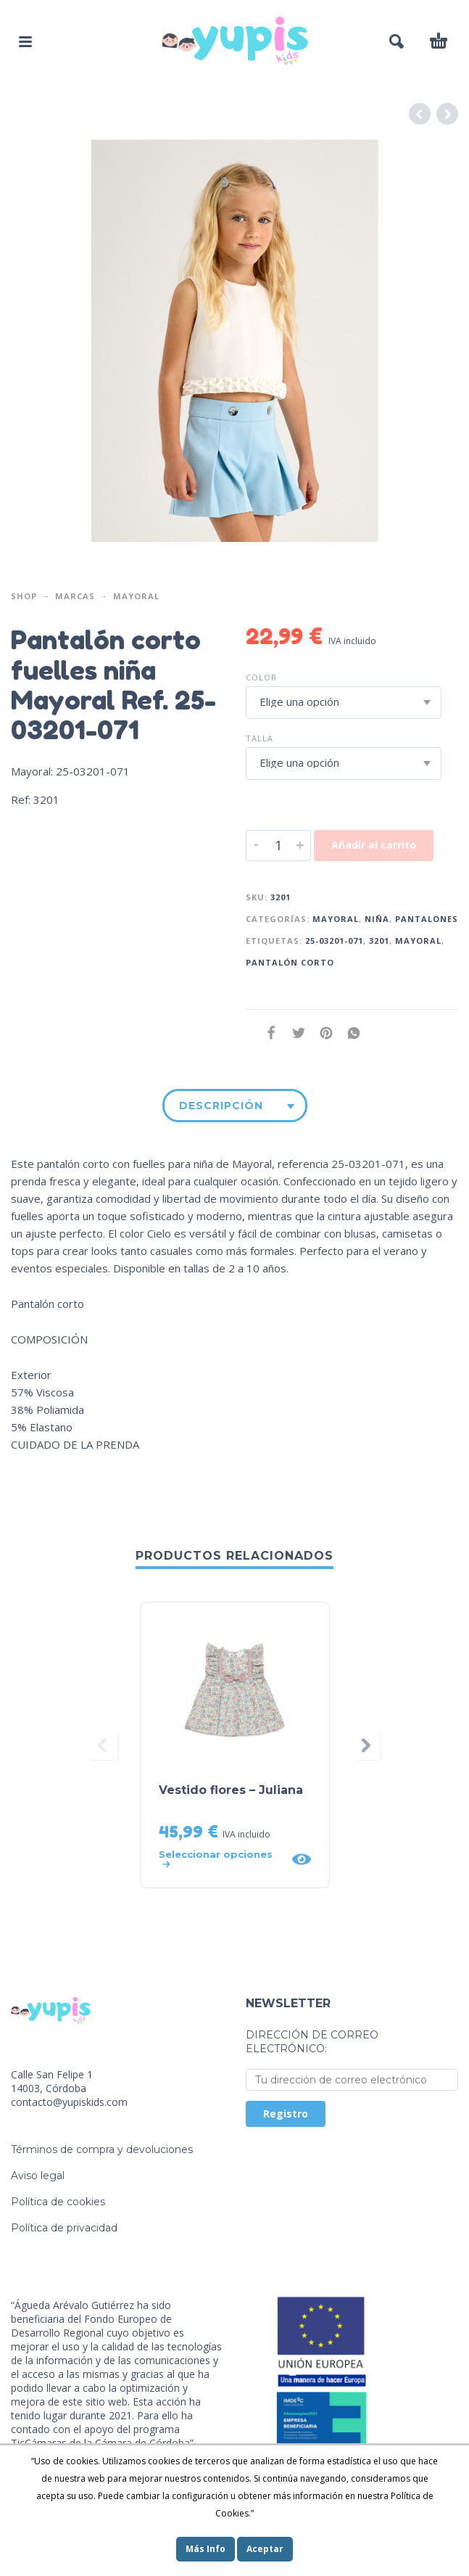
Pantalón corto (290, 962)
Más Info (205, 2549)
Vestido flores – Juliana (231, 1790)
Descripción (221, 1105)
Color (261, 677)
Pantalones (426, 918)
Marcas (75, 595)
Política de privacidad (64, 2227)
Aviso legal (38, 2175)
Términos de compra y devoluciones (102, 2149)
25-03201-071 (334, 940)
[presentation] (103, 1745)
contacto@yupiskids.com (69, 2102)
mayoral (418, 940)
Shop (24, 595)
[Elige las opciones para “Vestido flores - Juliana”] (221, 1859)
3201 (379, 940)
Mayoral (136, 595)
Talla (259, 738)
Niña (377, 918)
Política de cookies (58, 2201)
